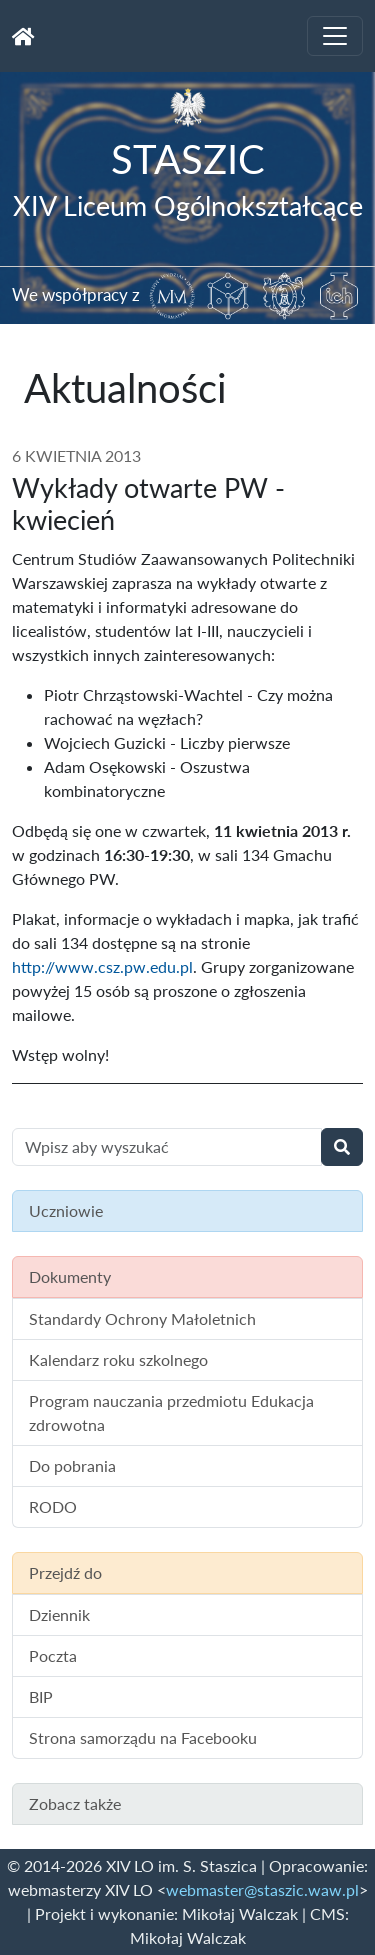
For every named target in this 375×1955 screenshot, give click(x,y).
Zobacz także (75, 1803)
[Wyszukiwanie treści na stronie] (167, 1147)
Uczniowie (66, 1210)
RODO (53, 1506)
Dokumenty (70, 1276)
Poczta (53, 1655)
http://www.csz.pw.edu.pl (102, 966)
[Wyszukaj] (342, 1147)
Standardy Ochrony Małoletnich (142, 1318)
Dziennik (59, 1614)
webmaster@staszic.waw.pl (262, 1889)
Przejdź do (65, 1572)
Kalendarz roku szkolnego (118, 1359)
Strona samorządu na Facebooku (143, 1737)
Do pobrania (72, 1465)
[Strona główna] (23, 36)
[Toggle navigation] (335, 36)
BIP (41, 1696)
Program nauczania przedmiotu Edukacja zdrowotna (171, 1412)
